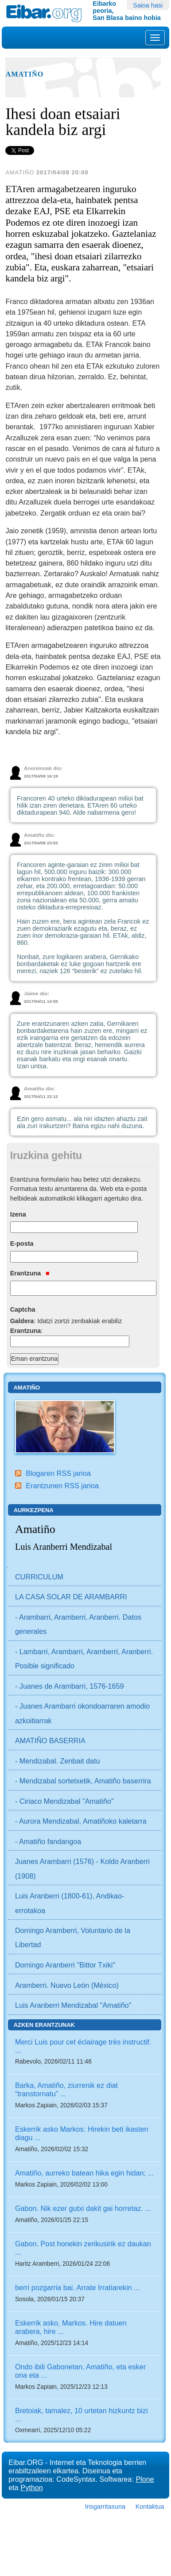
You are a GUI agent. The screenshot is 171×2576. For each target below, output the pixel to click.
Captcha (22, 1309)
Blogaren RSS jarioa (58, 1473)
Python (31, 2487)
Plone (145, 2479)
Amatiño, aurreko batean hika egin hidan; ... (84, 2173)
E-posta (22, 1243)
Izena (18, 1214)
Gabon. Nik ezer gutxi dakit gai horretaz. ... (83, 2208)
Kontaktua (150, 2506)
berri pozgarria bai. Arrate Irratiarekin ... (77, 2287)
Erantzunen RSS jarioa (62, 1486)
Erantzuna (30, 1273)
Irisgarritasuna (105, 2506)
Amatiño (24, 74)
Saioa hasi (148, 5)
